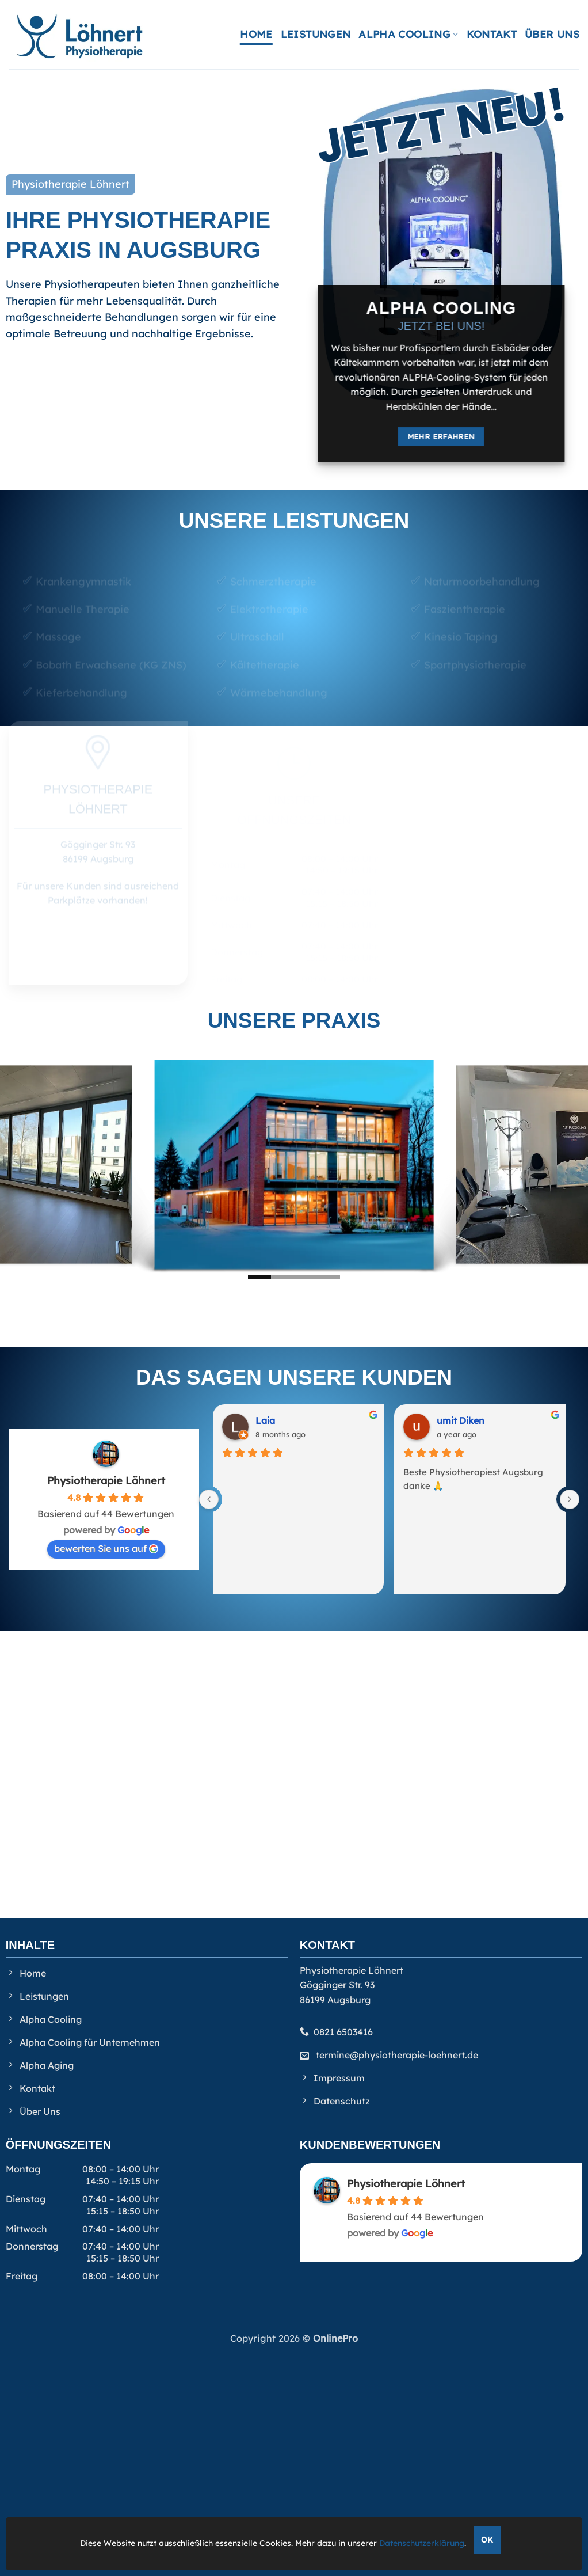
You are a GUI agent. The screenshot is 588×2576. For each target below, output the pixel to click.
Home (256, 34)
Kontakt (492, 34)
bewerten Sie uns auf (106, 1548)
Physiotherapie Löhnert (106, 1480)
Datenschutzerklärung (421, 2543)
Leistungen (316, 34)
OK (487, 2539)
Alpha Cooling (408, 34)
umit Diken (460, 1420)
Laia (265, 1420)
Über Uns (552, 34)
